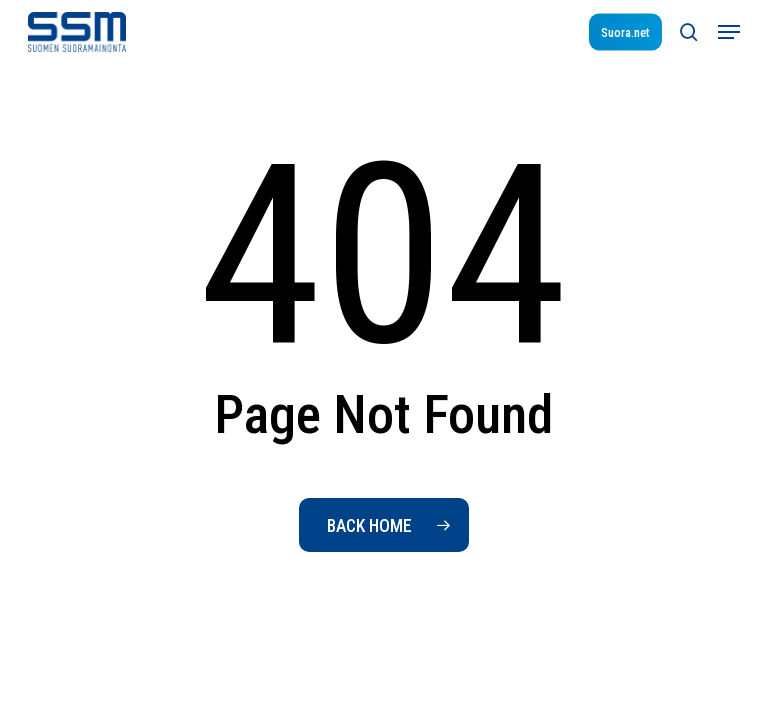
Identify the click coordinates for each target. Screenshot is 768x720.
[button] (729, 32)
